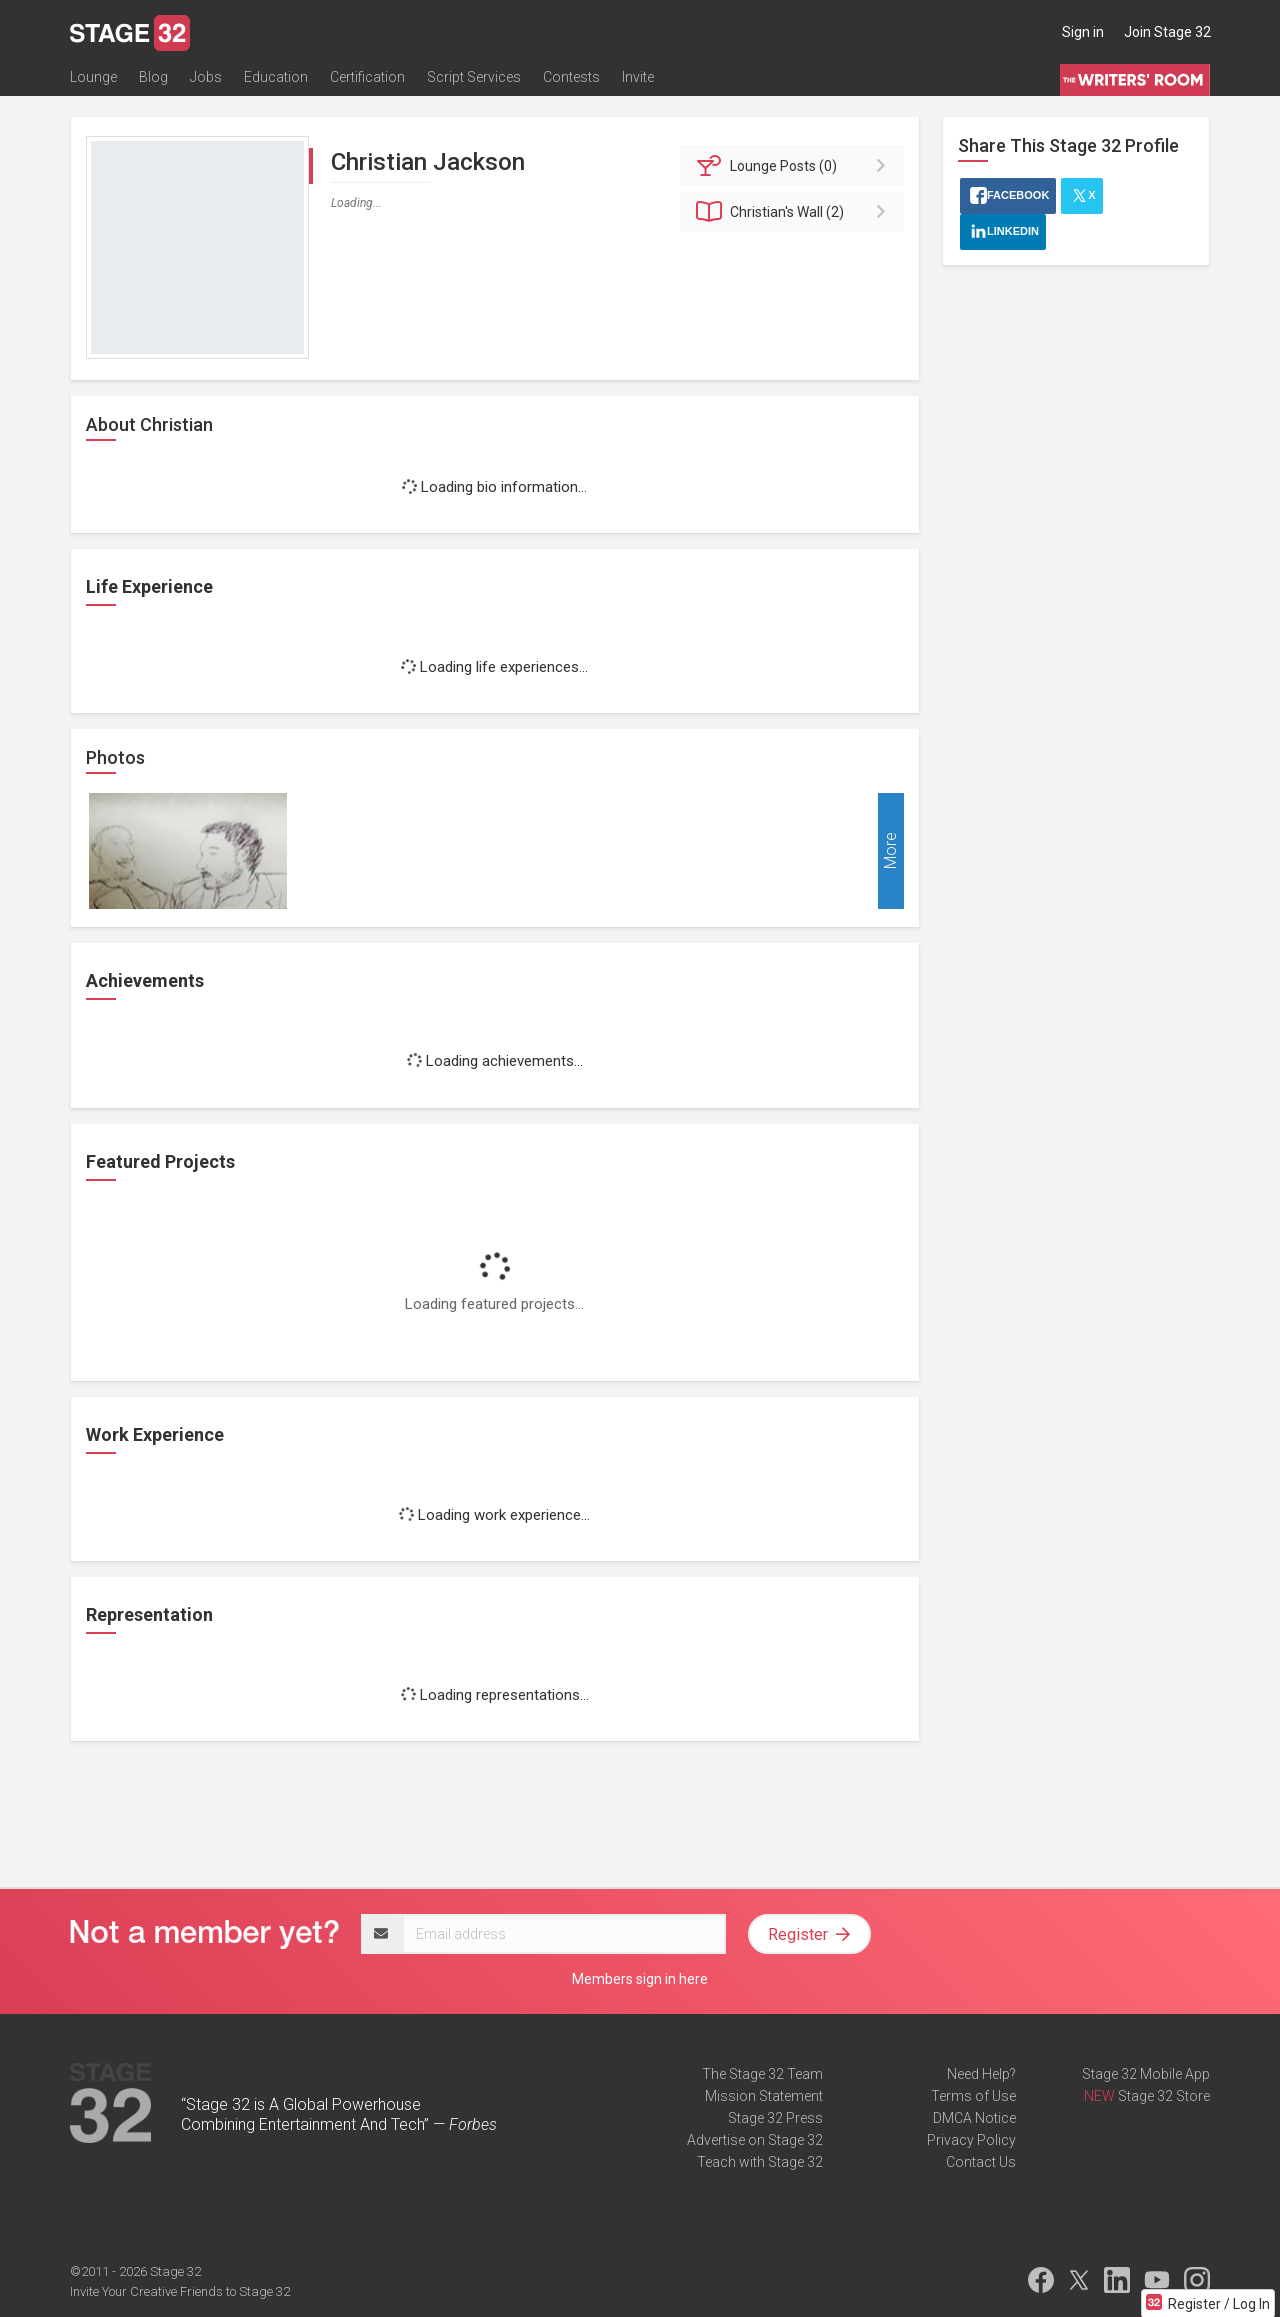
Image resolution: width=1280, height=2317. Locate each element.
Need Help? (981, 2074)
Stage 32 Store (1164, 2096)
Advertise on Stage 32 (755, 2140)
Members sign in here (640, 1979)
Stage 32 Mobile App (1146, 2074)
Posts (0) (795, 166)
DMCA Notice (974, 2118)
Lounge (93, 77)
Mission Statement (764, 2096)
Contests (571, 77)
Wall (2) (795, 212)
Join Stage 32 (1167, 32)
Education (276, 77)
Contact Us (981, 2162)
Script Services (474, 77)
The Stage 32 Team (762, 2074)
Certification (367, 77)
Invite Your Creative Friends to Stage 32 (180, 2291)
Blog (153, 77)
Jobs (206, 77)
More (890, 851)
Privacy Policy (971, 2140)
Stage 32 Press (775, 2118)
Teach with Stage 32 (760, 2162)
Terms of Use (973, 2096)
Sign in (1083, 32)
